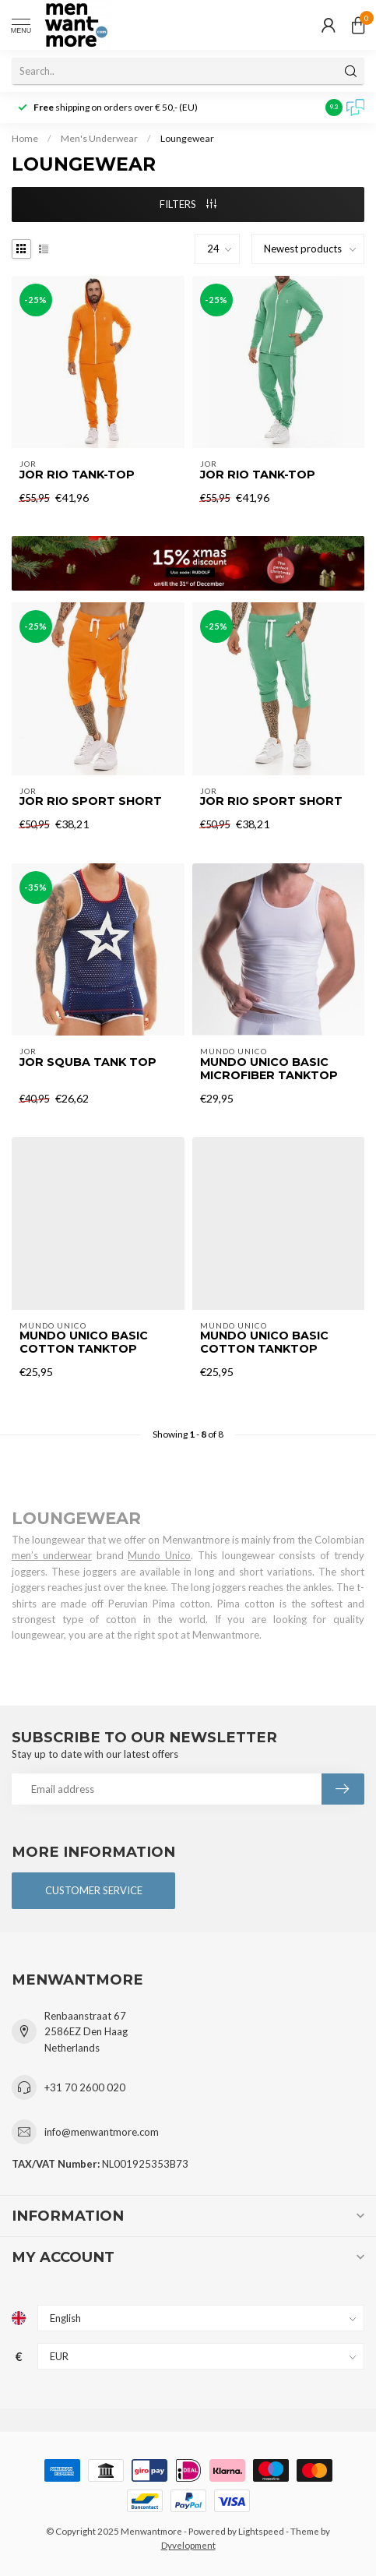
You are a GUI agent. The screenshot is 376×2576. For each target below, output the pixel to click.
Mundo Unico (159, 1555)
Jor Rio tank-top (77, 475)
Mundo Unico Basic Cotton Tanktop (83, 1342)
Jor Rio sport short (90, 801)
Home (25, 138)
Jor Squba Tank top (87, 1062)
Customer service (93, 1890)
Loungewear (187, 138)
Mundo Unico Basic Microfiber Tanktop (269, 1069)
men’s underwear (52, 1555)
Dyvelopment (188, 2544)
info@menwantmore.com (101, 2132)
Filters (188, 204)
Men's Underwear (99, 138)
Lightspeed (261, 2530)
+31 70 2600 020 (84, 2087)
